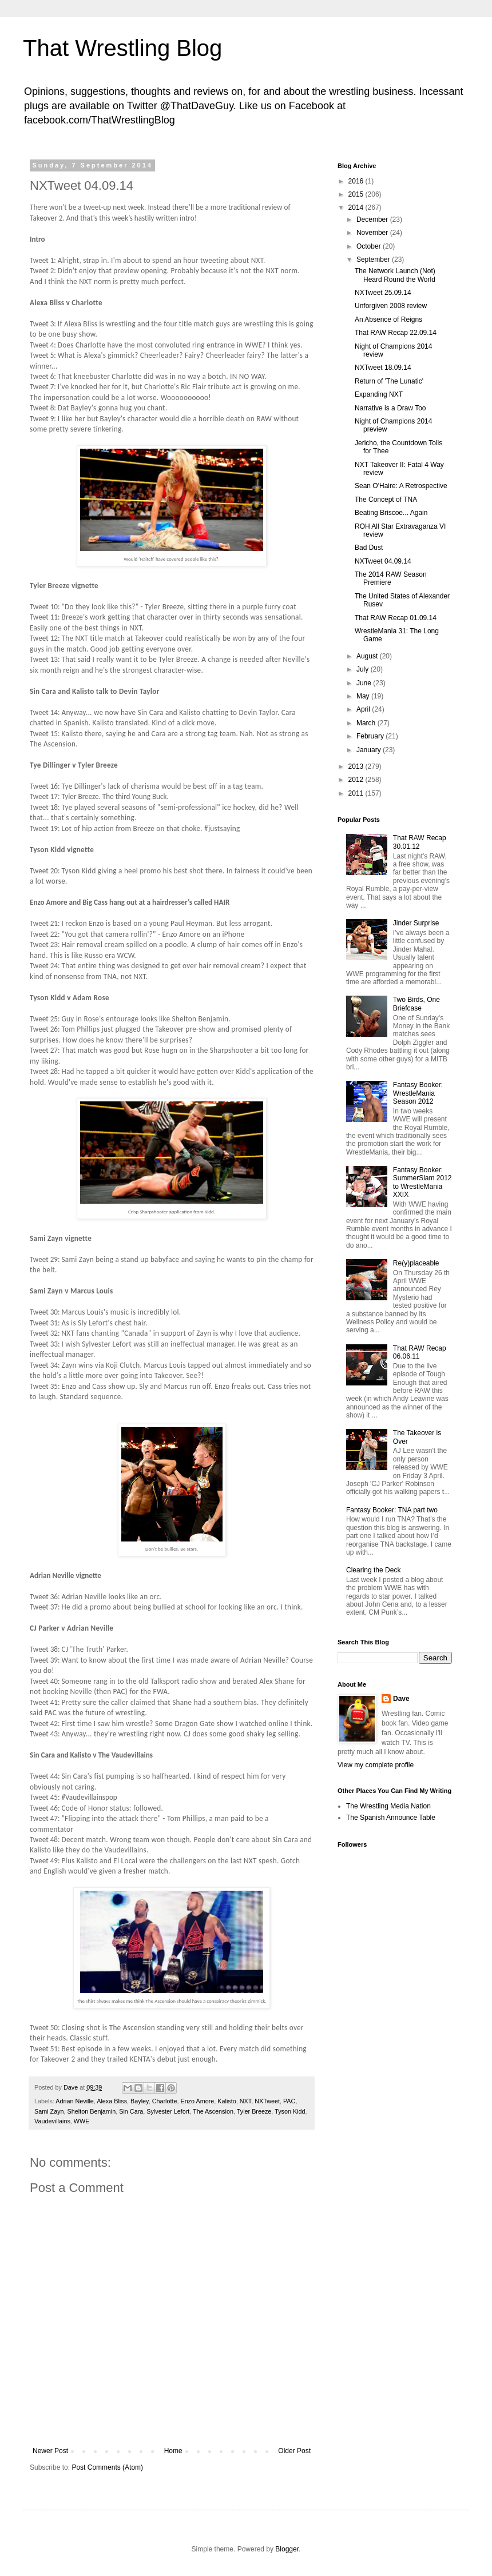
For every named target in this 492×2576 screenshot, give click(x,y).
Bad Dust (369, 548)
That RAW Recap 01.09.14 (396, 618)
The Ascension (213, 2111)
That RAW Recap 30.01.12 (419, 842)
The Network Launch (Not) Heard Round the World (395, 275)
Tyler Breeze (254, 2111)
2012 (357, 780)
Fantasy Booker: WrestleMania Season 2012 (418, 1093)
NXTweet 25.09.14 (383, 293)
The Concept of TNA (386, 500)
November (373, 233)
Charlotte (164, 2101)
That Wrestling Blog (122, 48)
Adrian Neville (74, 2101)
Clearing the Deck (373, 1570)
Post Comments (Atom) (107, 2467)
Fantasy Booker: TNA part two (392, 1510)
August (368, 656)
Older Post (294, 2451)
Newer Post (50, 2451)
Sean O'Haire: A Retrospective (401, 486)
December (373, 219)
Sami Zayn (49, 2111)
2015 (357, 194)
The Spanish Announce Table (390, 1818)
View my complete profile (376, 1765)
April (364, 709)
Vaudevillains (52, 2121)
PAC (289, 2101)
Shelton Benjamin (92, 2111)
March (367, 723)
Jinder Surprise (416, 923)
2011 (357, 793)
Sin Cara (131, 2111)
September (374, 259)
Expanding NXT (379, 394)
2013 (357, 766)
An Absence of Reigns (388, 319)
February (371, 736)
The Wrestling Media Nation (388, 1806)
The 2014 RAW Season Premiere (391, 578)
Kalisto (226, 2101)
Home (173, 2451)
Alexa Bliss (112, 2101)
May (363, 696)
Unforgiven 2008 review (391, 306)
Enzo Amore (198, 2101)
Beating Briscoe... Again (391, 513)
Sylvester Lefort (167, 2111)
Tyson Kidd (290, 2111)
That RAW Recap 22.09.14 (396, 333)
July (363, 669)
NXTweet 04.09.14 (383, 561)
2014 (357, 207)
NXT (245, 2101)
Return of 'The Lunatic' (389, 381)
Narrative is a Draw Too (390, 408)
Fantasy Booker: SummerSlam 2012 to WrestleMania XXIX (422, 1182)
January (369, 750)
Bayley (139, 2101)
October (369, 246)
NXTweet (267, 2101)
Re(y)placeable (416, 1263)
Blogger (287, 2549)
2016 (357, 181)
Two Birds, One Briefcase (416, 1004)
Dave (401, 1699)
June (364, 683)
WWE (82, 2121)
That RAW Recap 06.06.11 (419, 1352)
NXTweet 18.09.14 (383, 368)
